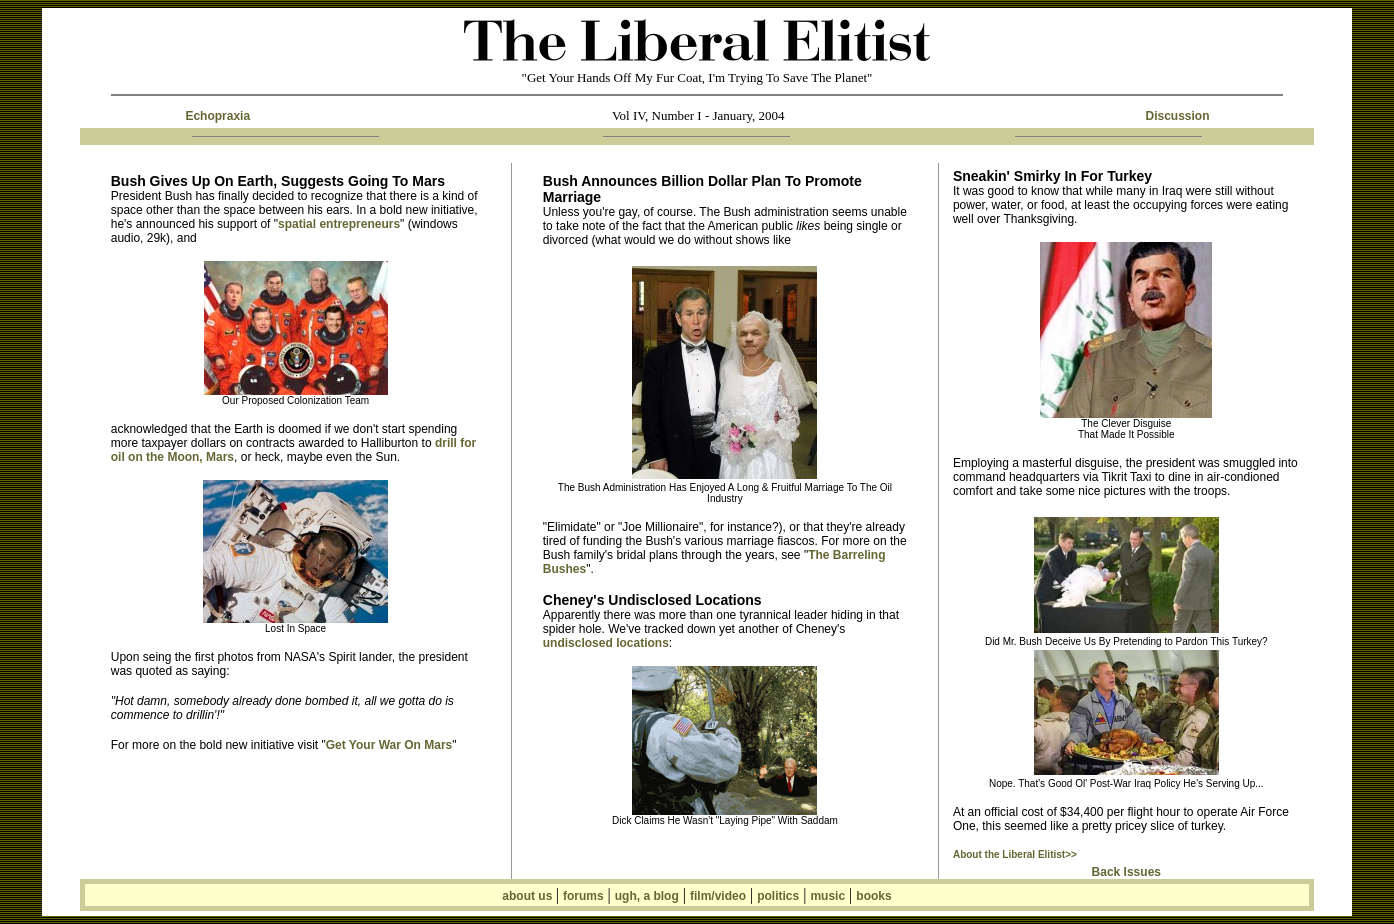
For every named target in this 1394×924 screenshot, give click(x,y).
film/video (718, 896)
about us (528, 896)
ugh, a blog (647, 896)
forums (583, 896)
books (873, 896)
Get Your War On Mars (389, 745)
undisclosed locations (606, 643)
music (827, 896)
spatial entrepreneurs (339, 224)
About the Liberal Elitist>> (1015, 854)
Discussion (1177, 116)
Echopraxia (217, 116)
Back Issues (1126, 872)
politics (778, 896)
